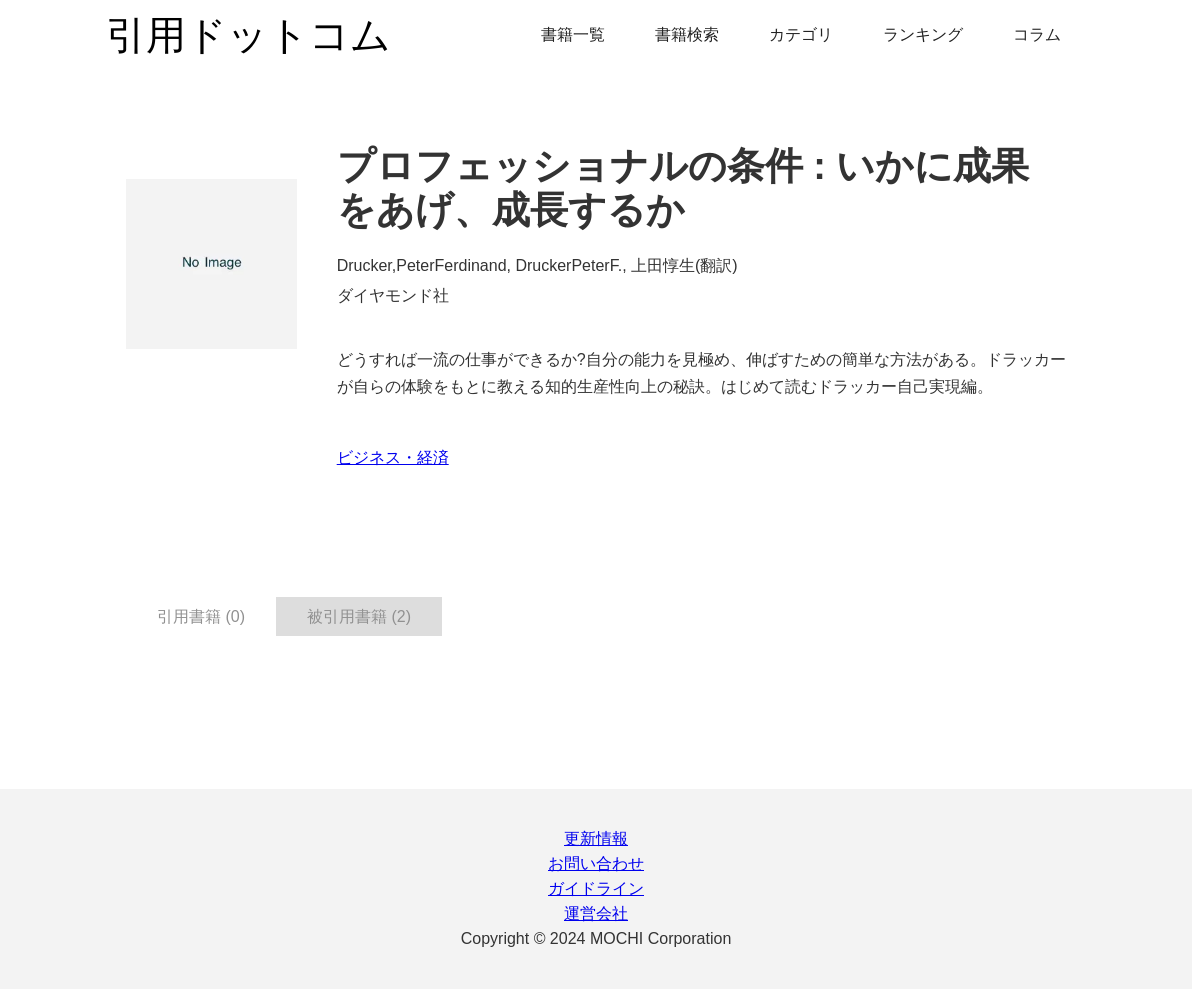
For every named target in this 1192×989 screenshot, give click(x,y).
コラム (1037, 34)
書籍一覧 (573, 34)
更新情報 (596, 838)
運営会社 (596, 913)
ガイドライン (596, 888)
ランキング (923, 34)
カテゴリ (801, 34)
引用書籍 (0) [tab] (201, 616)
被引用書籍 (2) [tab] (359, 616)
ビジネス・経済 (393, 457)
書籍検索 (687, 34)
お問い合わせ (596, 863)
